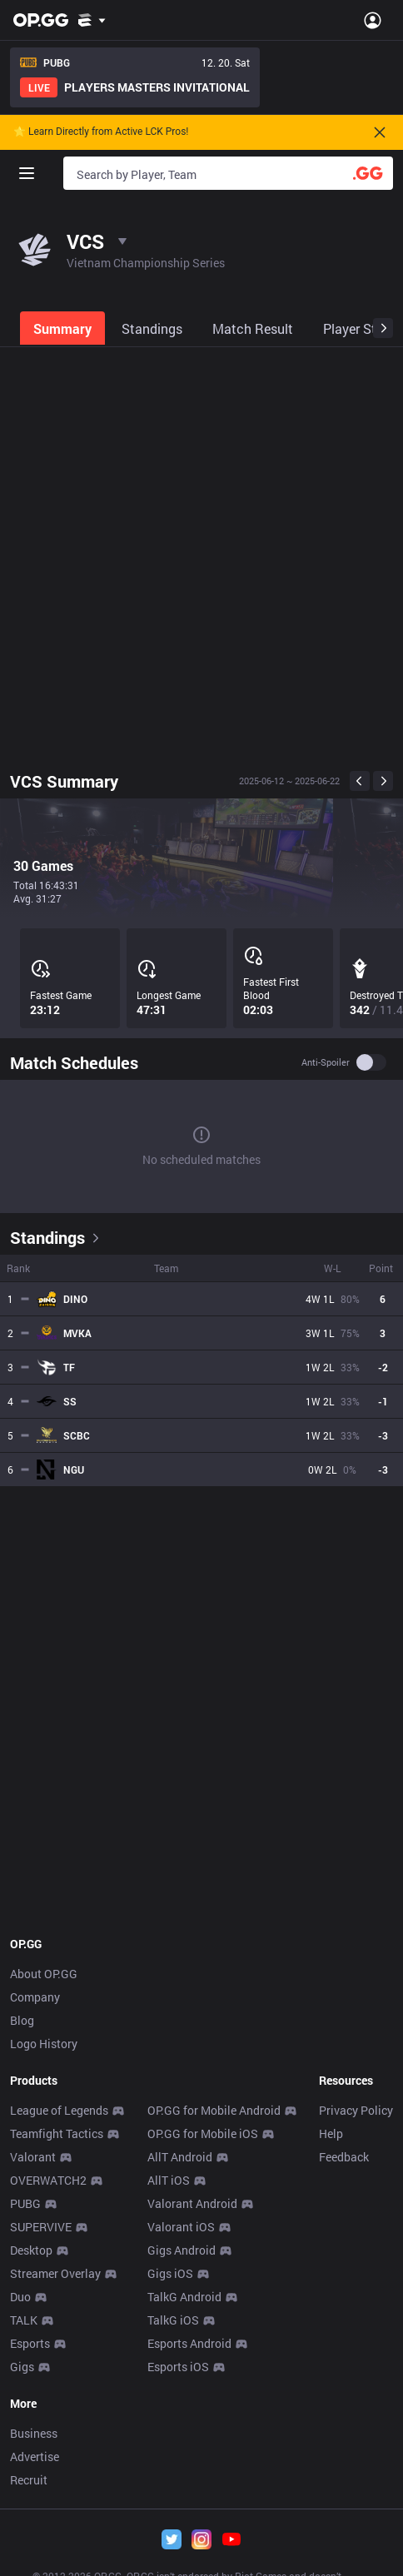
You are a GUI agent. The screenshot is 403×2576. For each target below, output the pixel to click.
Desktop (31, 2250)
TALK (23, 2320)
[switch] (371, 1062)
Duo (20, 2297)
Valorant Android (192, 2203)
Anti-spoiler (325, 1062)
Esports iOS (178, 2367)
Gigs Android (181, 2250)
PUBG (25, 2203)
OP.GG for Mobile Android (214, 2110)
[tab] (64, 328)
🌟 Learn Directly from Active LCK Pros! (100, 132)
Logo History (43, 2043)
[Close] (380, 132)
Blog (22, 2020)
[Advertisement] (201, 555)
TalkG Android (184, 2297)
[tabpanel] (201, 1128)
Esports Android (189, 2343)
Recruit (28, 2480)
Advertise (34, 2456)
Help (331, 2133)
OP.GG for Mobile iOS (202, 2133)
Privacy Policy (356, 2110)
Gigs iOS (170, 2273)
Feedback (344, 2157)
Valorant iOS (181, 2227)
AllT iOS (168, 2180)
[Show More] (92, 20)
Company (35, 1997)
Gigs (22, 2367)
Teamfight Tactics (56, 2133)
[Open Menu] (373, 20)
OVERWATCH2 (48, 2180)
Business (33, 2433)
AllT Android (179, 2157)
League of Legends (59, 2110)
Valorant (33, 2157)
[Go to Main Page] (40, 20)
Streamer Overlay (55, 2273)
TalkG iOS (173, 2320)
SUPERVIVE (41, 2227)
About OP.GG (43, 1974)
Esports (30, 2343)
